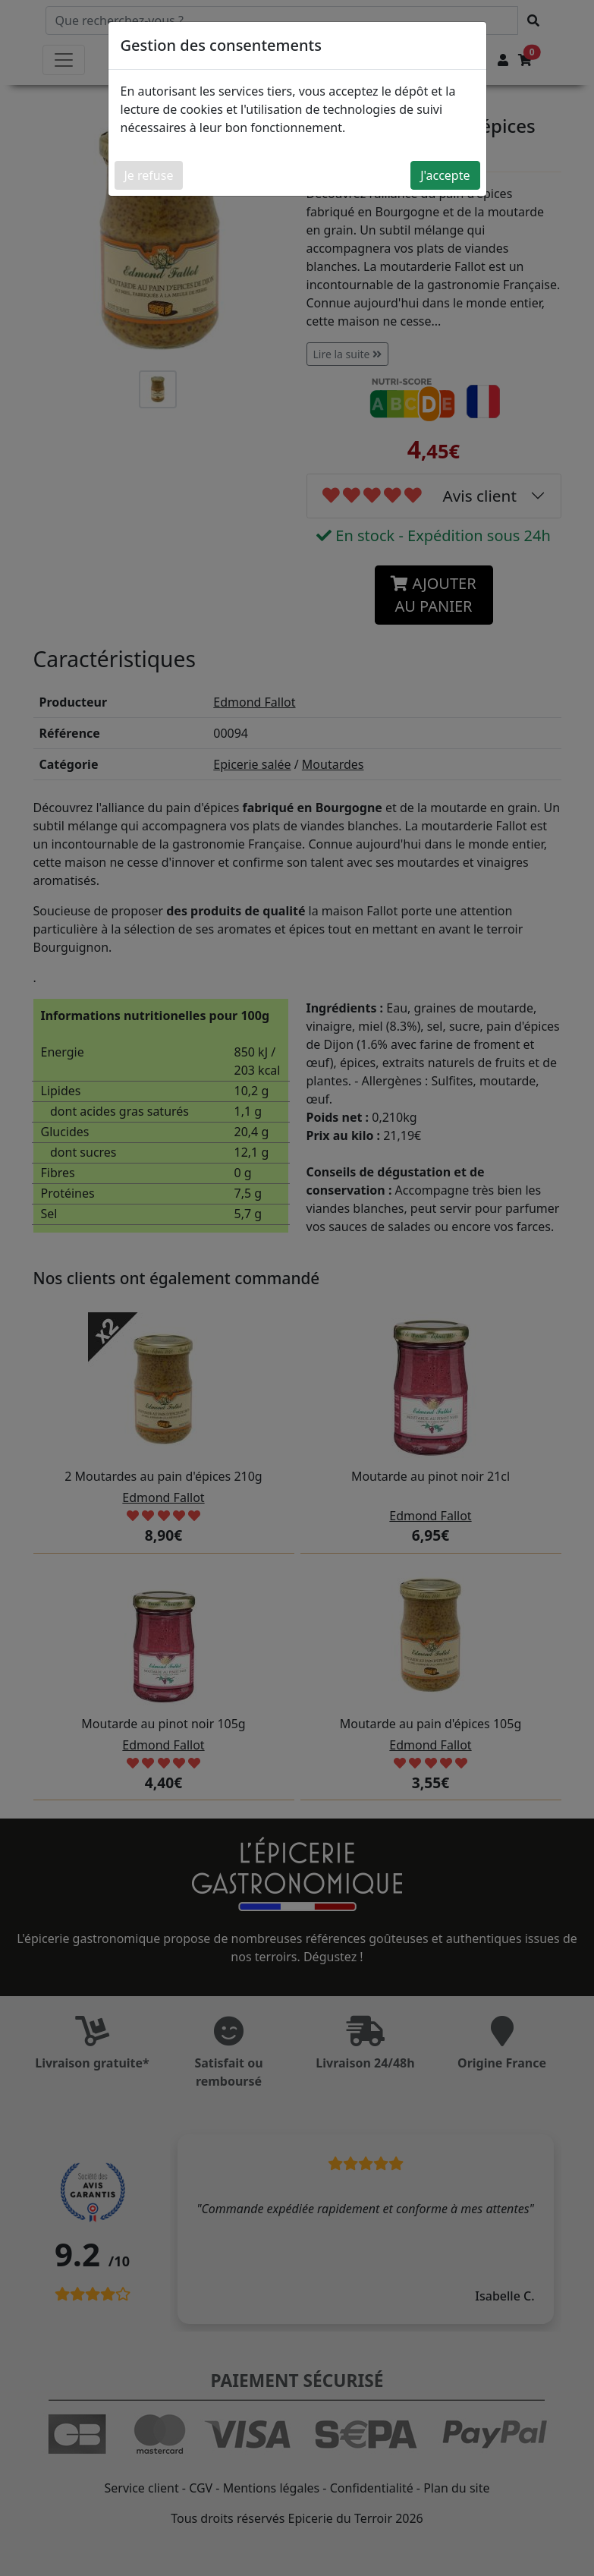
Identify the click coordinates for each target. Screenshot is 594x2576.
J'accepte (445, 175)
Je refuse (149, 175)
